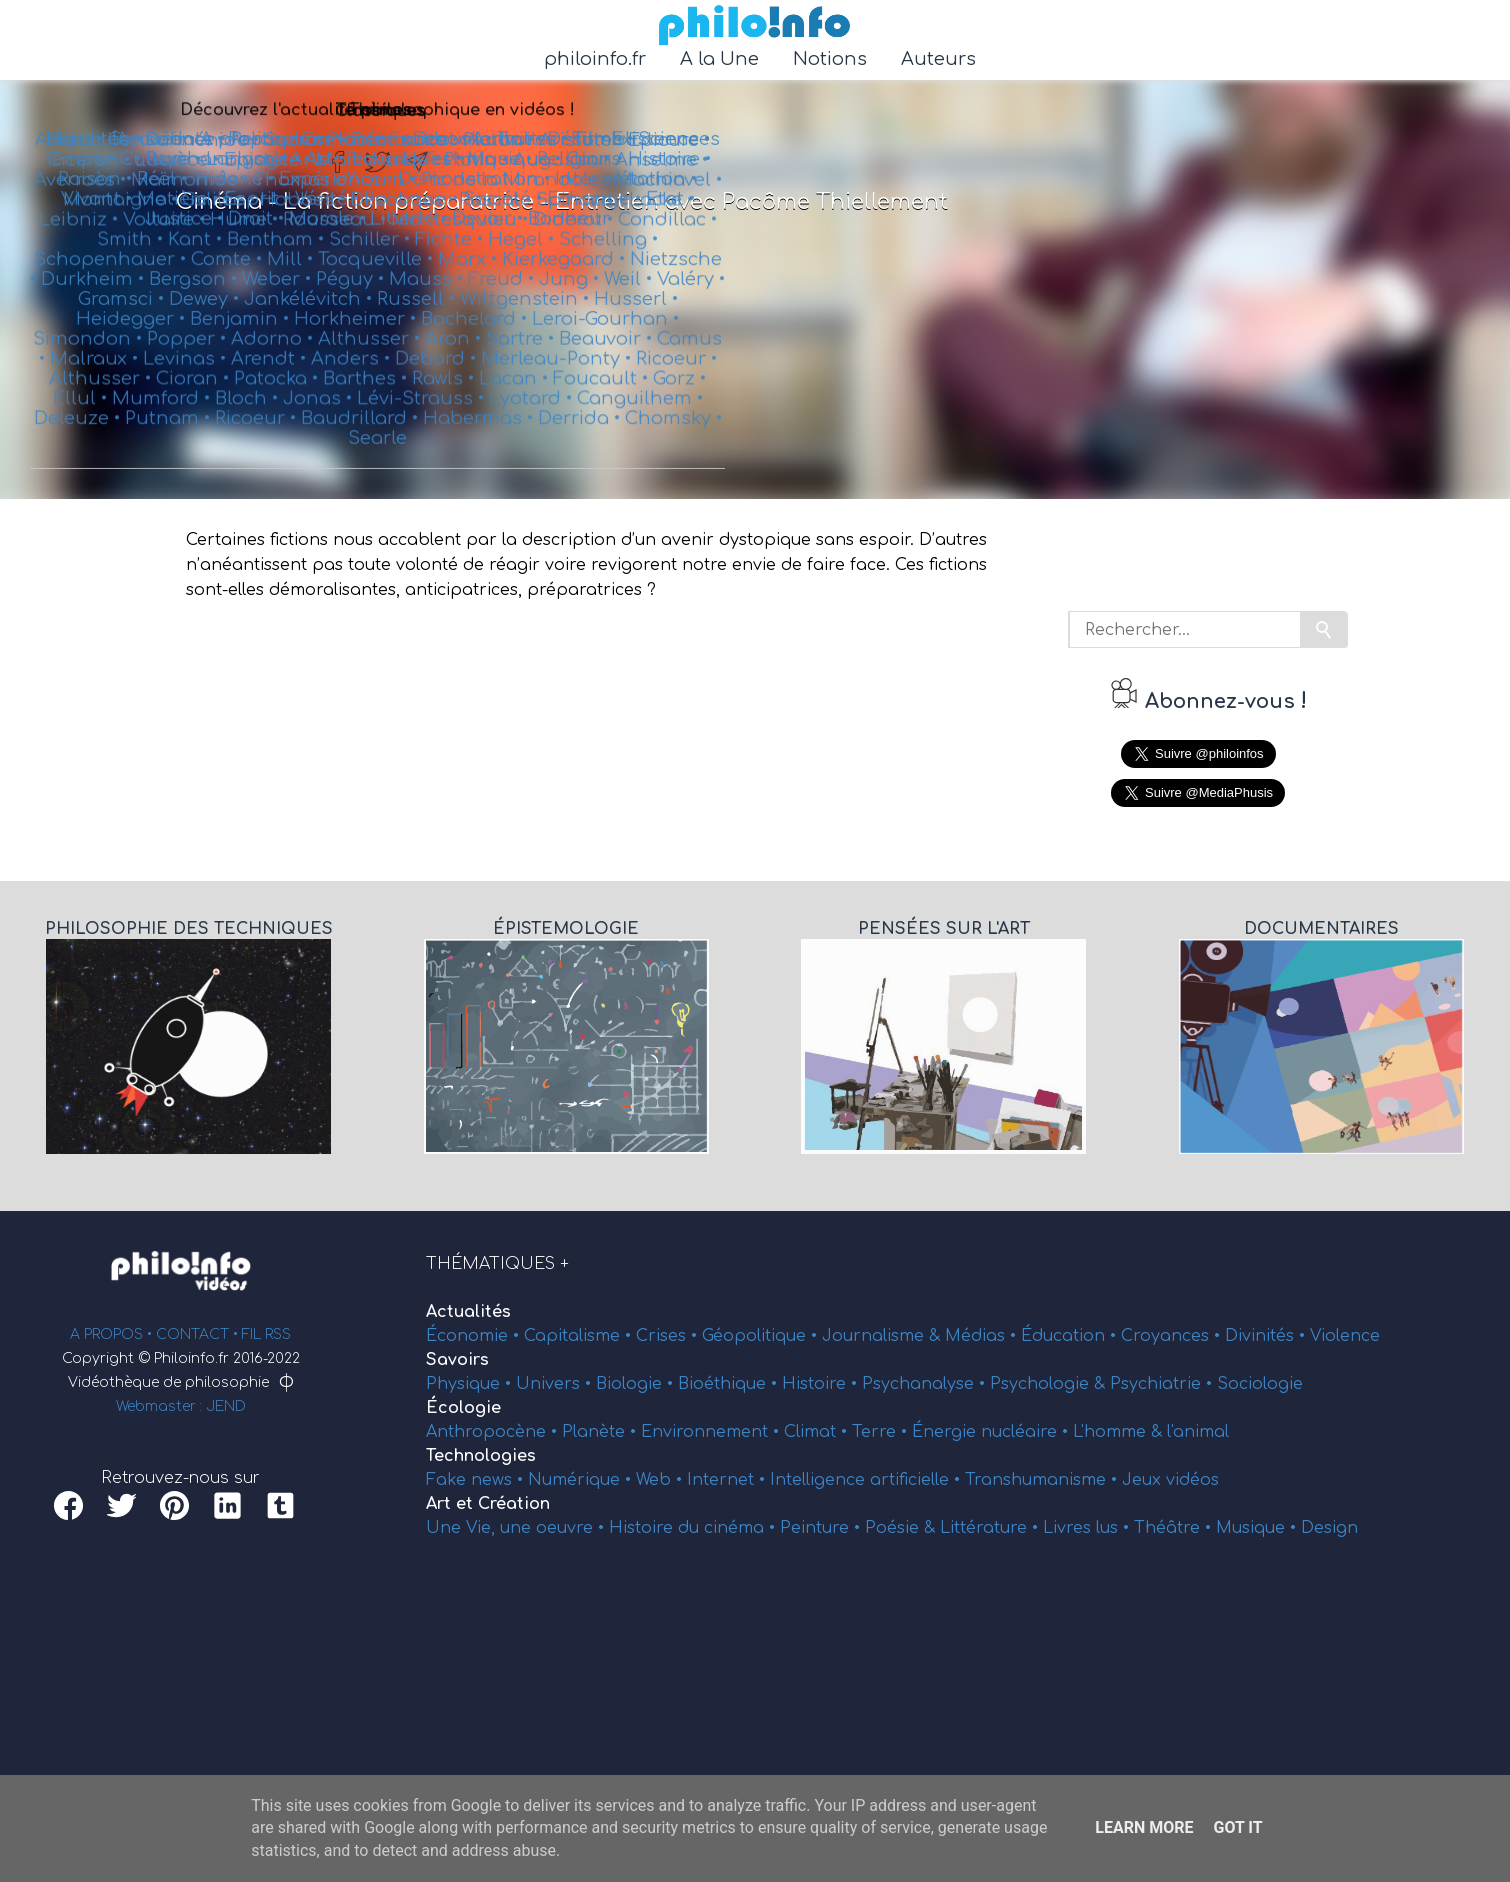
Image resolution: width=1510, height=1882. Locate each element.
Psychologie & (1050, 1384)
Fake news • (477, 1480)
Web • (661, 1480)
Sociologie (1260, 1384)
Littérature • (991, 1528)
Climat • (818, 1432)
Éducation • (1071, 1336)
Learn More (1144, 1827)
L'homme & (1120, 1432)
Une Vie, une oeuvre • (517, 1528)
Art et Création (488, 1504)
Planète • (601, 1432)
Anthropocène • (494, 1432)
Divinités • (1267, 1336)
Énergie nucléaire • (992, 1432)
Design (1329, 1528)
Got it (1237, 1827)
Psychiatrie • (1163, 1384)
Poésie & (902, 1528)
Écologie (463, 1408)
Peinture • (822, 1528)
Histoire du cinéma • (694, 1528)
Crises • (669, 1336)
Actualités (468, 1312)
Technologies (481, 1456)
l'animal (1198, 1432)
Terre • (882, 1432)
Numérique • (582, 1480)
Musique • (1258, 1528)
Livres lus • (1088, 1528)
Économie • (475, 1336)
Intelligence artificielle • (867, 1480)
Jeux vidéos (1170, 1480)
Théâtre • (1175, 1528)
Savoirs (457, 1360)
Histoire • (822, 1384)
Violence (1345, 1336)
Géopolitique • (762, 1336)
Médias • (983, 1336)
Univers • (556, 1384)
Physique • (471, 1384)
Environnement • (712, 1432)
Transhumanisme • (1043, 1480)
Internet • (728, 1480)
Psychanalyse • (926, 1384)
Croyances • (1173, 1336)
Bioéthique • (730, 1384)
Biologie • (637, 1384)
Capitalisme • (580, 1336)
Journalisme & (883, 1336)
